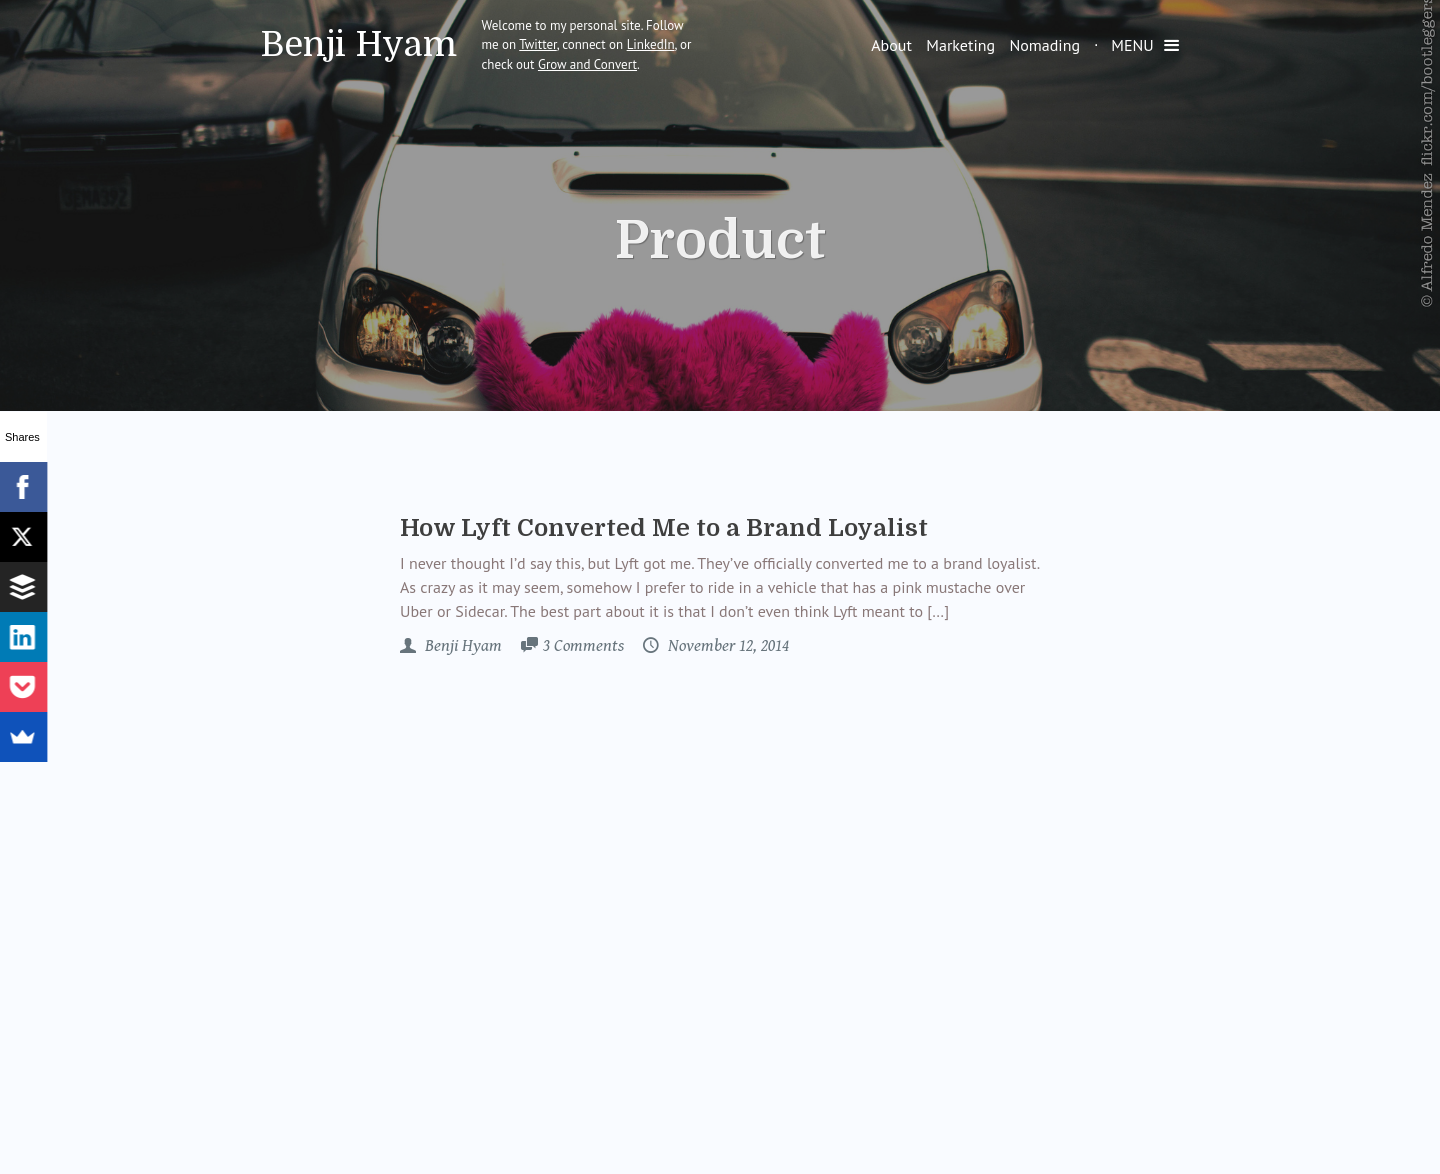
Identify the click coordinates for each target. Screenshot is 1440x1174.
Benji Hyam (358, 44)
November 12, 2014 (726, 646)
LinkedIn (651, 44)
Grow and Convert (587, 64)
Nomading (1044, 45)
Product (720, 241)
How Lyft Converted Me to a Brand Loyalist (664, 528)
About (891, 45)
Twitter (538, 44)
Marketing (960, 45)
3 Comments (583, 646)
